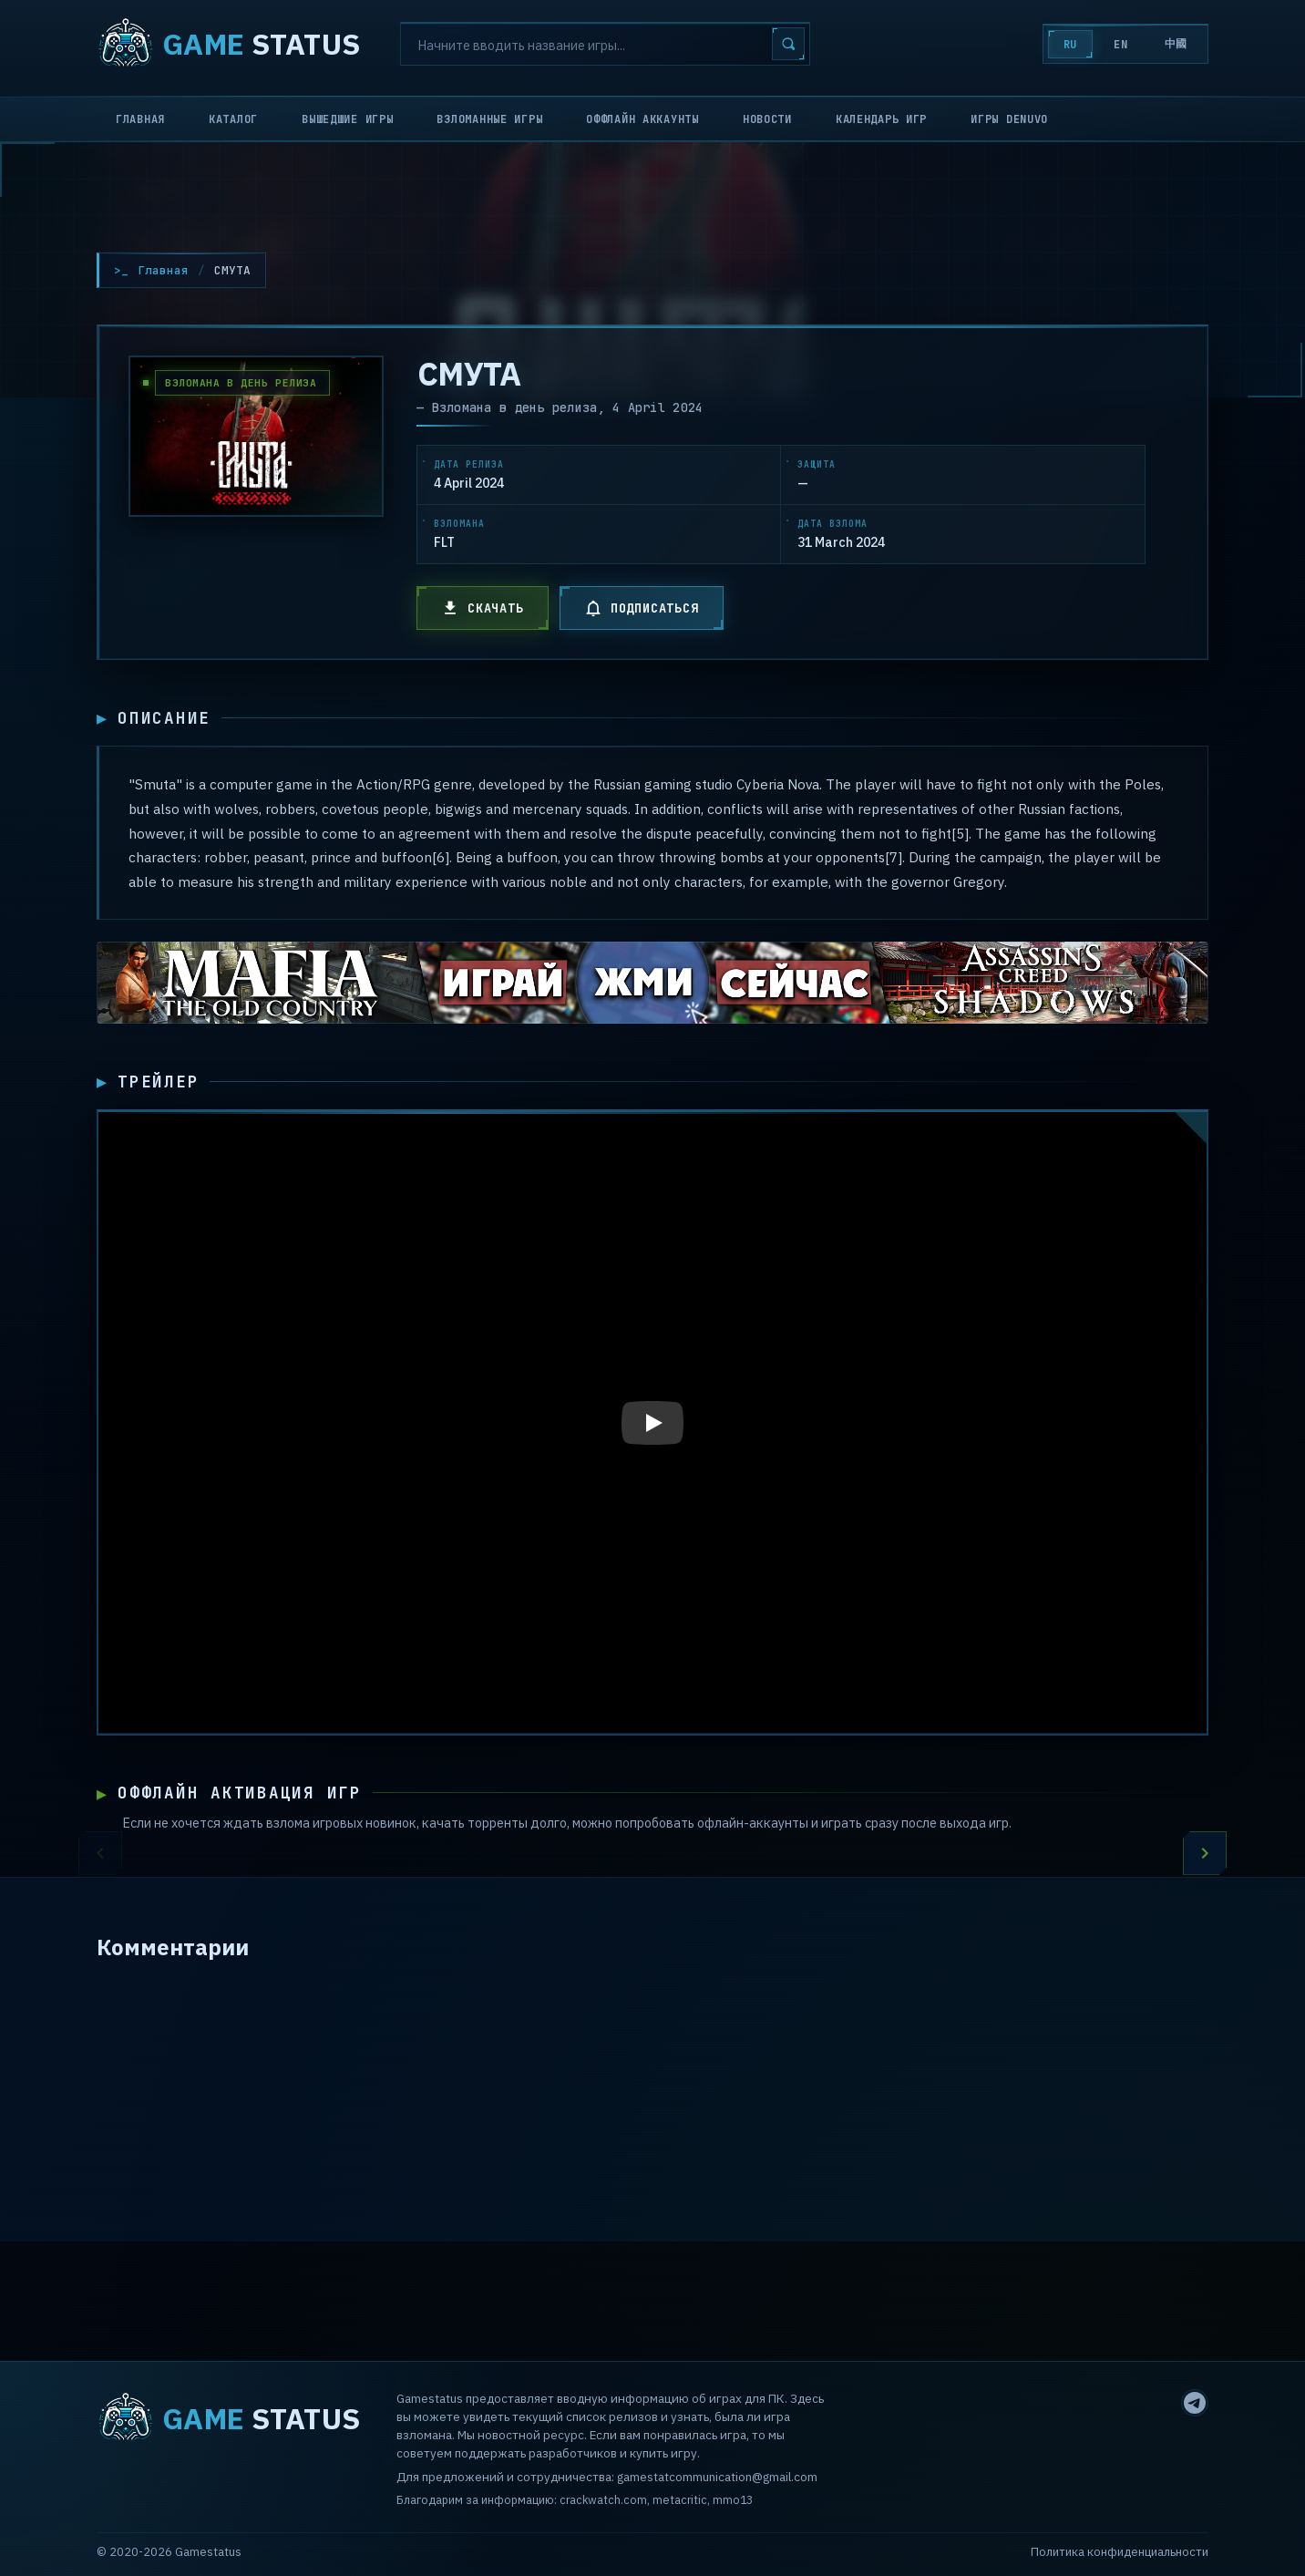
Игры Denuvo (1009, 119)
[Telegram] (1194, 2402)
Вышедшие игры (347, 119)
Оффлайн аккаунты (642, 119)
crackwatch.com (603, 2499)
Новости (767, 119)
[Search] (605, 44)
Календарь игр (881, 119)
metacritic (679, 2499)
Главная (140, 119)
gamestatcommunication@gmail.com (717, 2476)
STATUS (228, 44)
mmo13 (733, 2499)
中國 (1176, 43)
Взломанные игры (489, 119)
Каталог (233, 119)
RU (1070, 44)
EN (1120, 44)
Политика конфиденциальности (1119, 2552)
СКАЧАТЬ (482, 608)
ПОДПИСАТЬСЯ (641, 608)
